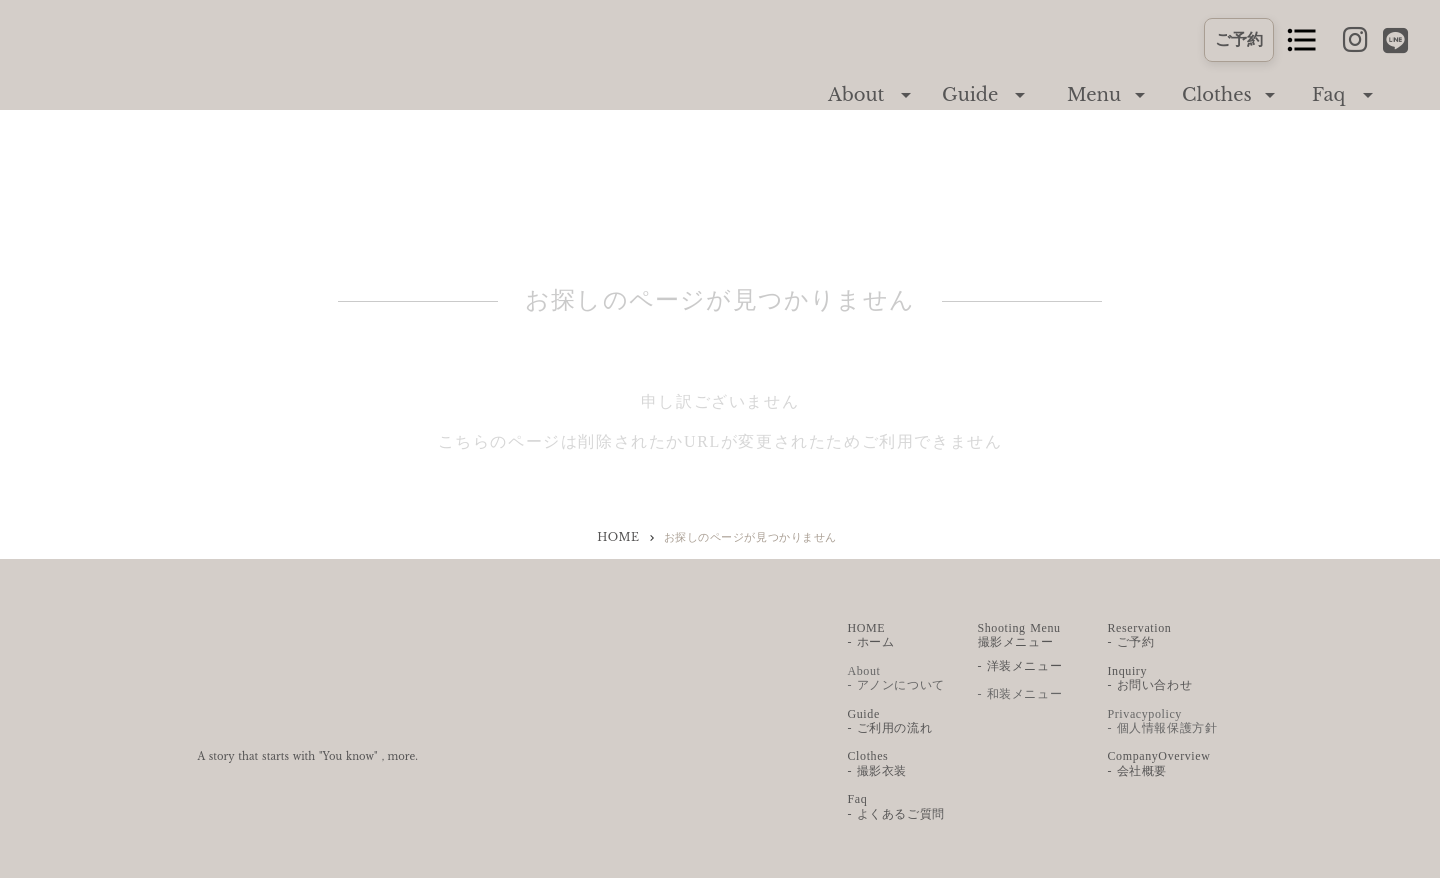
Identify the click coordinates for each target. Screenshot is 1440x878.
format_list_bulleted (1302, 40)
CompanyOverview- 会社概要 (1159, 763)
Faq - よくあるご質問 (896, 806)
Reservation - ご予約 (1140, 635)
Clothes (1217, 95)
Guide (970, 95)
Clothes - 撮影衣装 (878, 763)
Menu (1094, 95)
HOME (618, 537)
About (856, 95)
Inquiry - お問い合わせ (1150, 678)
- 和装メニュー (1020, 694)
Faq (1328, 95)
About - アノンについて (896, 678)
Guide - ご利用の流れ (890, 721)
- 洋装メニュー (1020, 666)
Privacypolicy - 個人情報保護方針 (1163, 721)
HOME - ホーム (871, 635)
